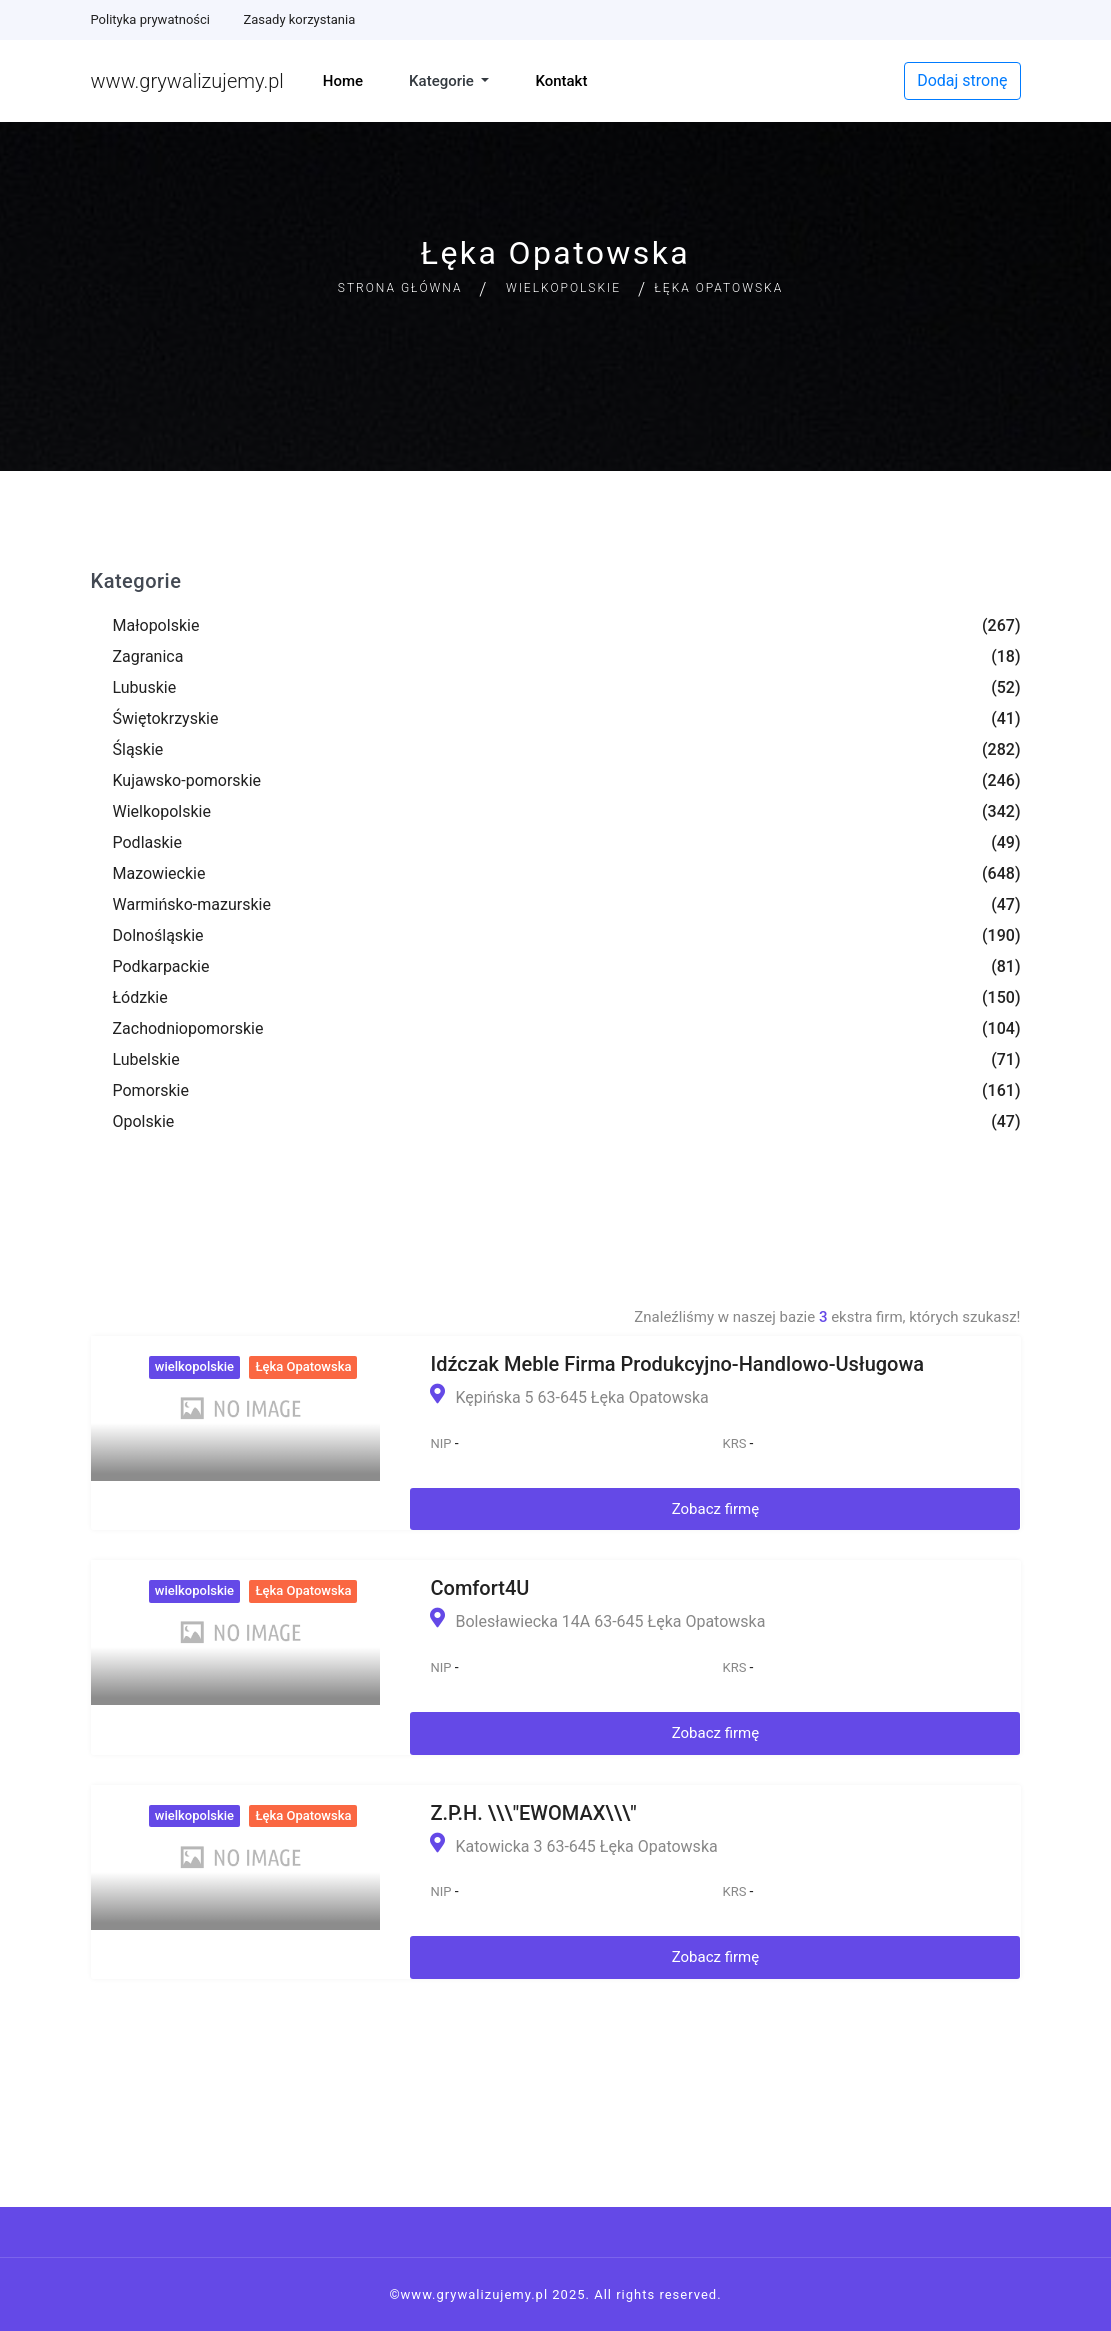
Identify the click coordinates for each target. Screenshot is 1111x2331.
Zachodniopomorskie (188, 1028)
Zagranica (148, 656)
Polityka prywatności (150, 19)
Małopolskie (156, 625)
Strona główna (400, 288)
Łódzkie (140, 997)
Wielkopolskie (563, 288)
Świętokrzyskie (166, 718)
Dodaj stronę (962, 80)
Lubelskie (146, 1059)
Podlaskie (147, 842)
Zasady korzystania (299, 19)
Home (343, 81)
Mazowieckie (159, 873)
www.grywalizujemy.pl (187, 81)
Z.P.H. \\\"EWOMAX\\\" (533, 1813)
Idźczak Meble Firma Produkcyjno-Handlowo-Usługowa (677, 1364)
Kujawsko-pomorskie (187, 780)
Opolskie (144, 1121)
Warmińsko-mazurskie (192, 904)
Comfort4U (479, 1588)
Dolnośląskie (158, 935)
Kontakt (561, 81)
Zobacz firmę (716, 1509)
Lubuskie (145, 687)
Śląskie (138, 749)
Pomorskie (151, 1090)
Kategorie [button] (443, 81)
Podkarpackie (161, 966)
